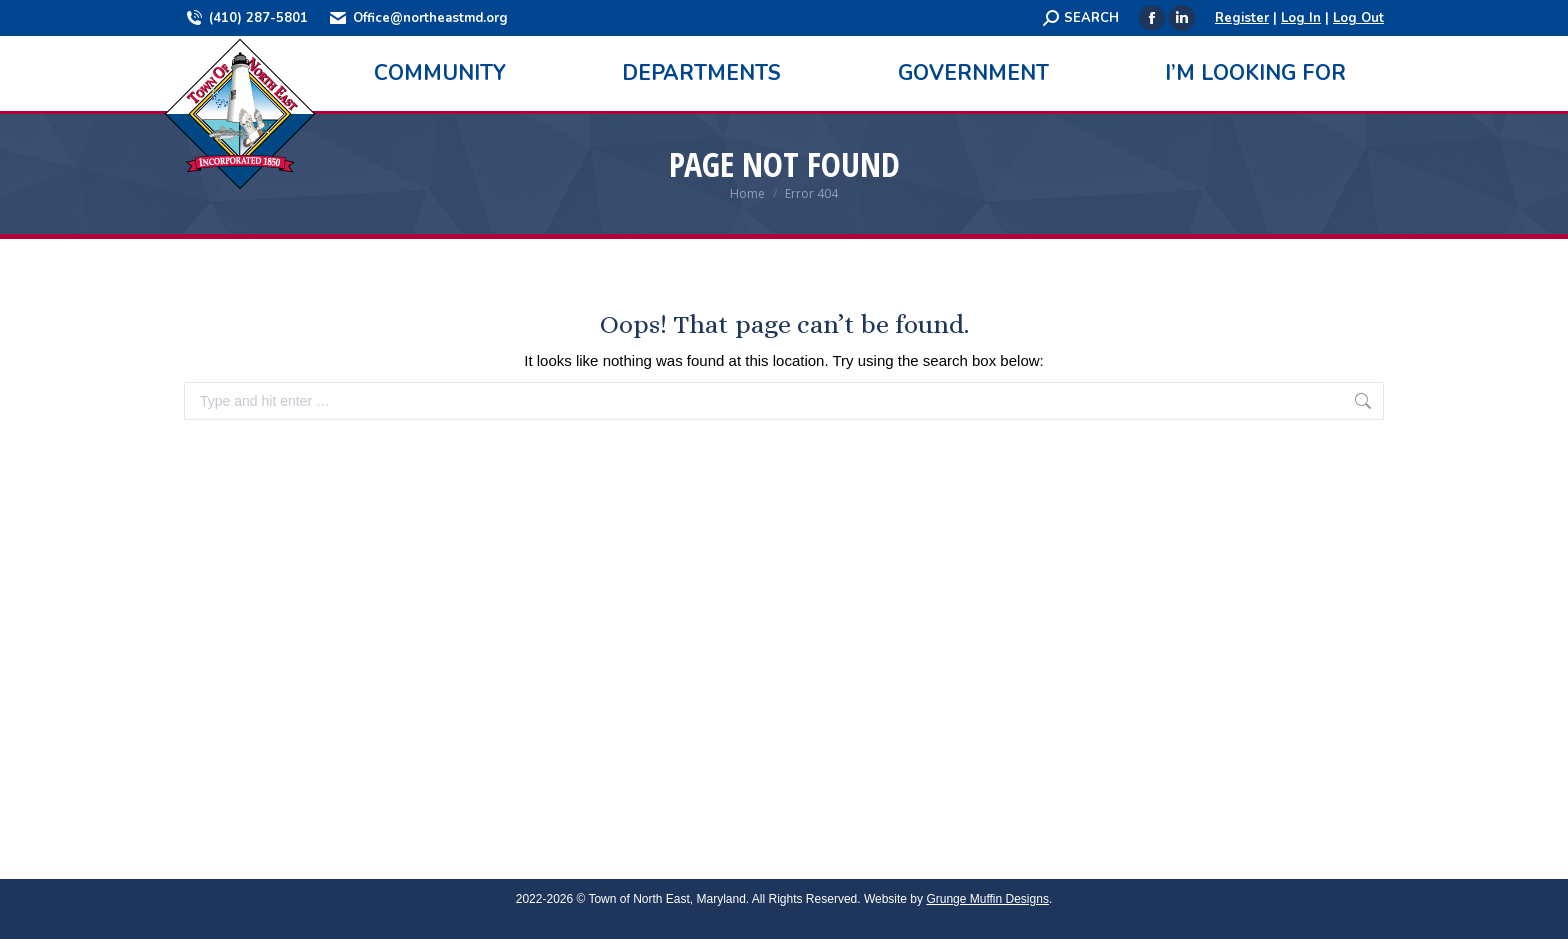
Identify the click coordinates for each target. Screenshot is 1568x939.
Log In (1301, 18)
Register (1242, 18)
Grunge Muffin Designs (987, 899)
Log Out (1358, 18)
